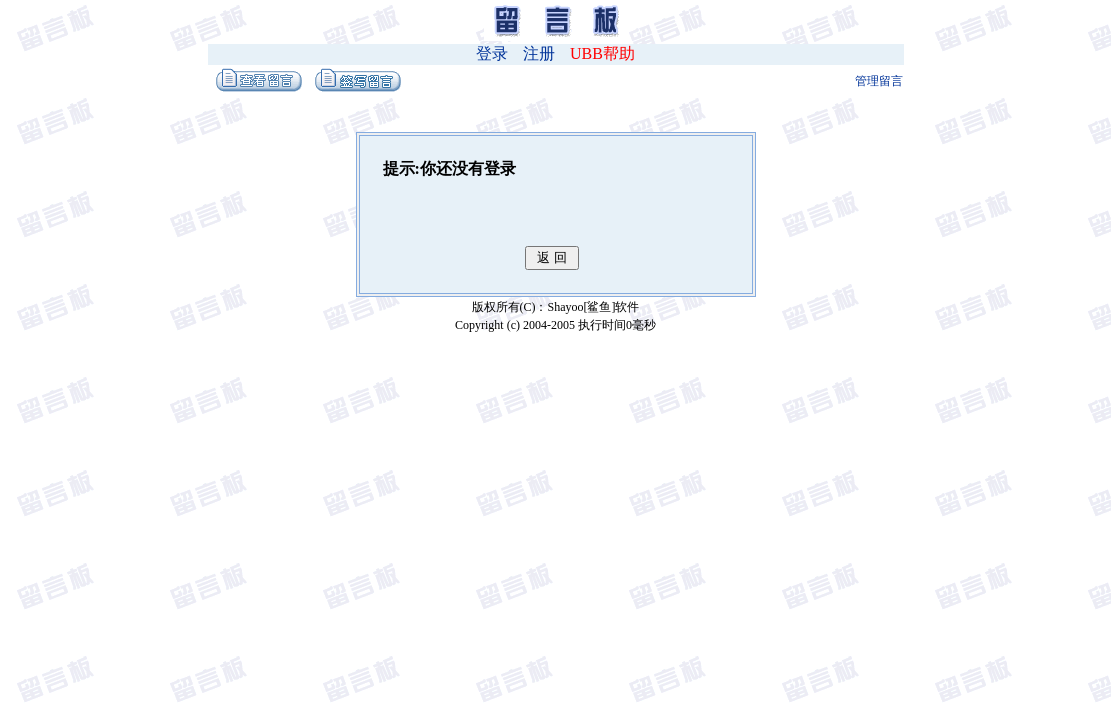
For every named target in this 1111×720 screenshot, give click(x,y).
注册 (539, 53)
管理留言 (879, 81)
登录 (492, 53)
